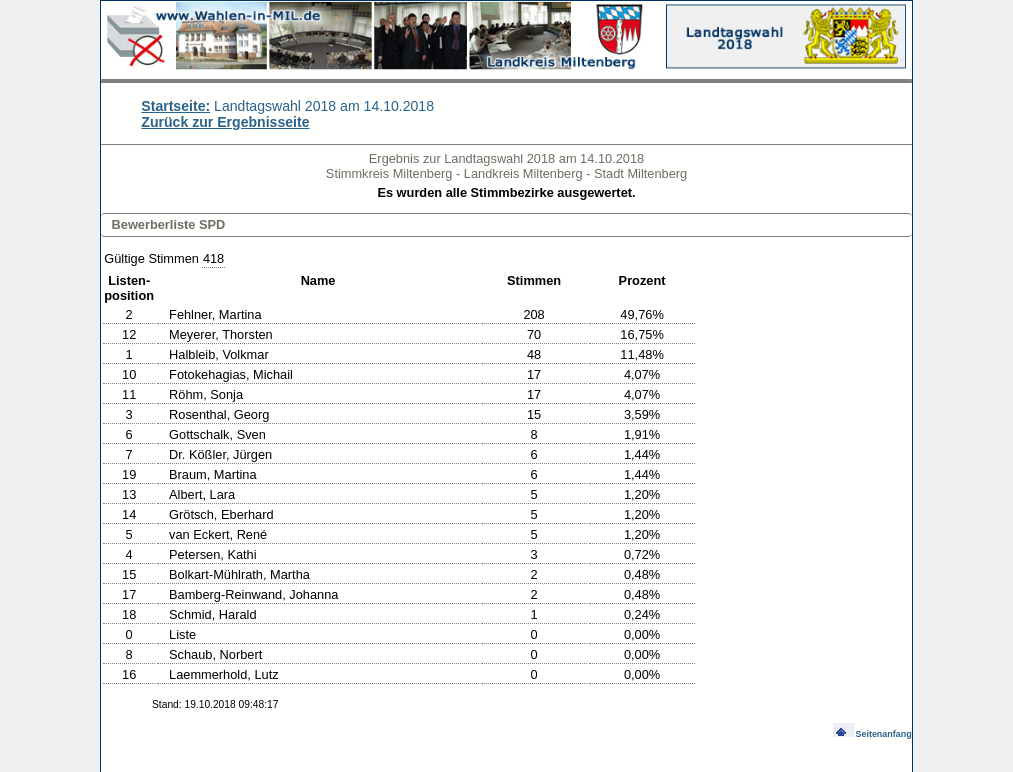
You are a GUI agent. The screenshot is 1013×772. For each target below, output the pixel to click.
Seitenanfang (872, 734)
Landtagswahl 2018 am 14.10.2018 (287, 106)
